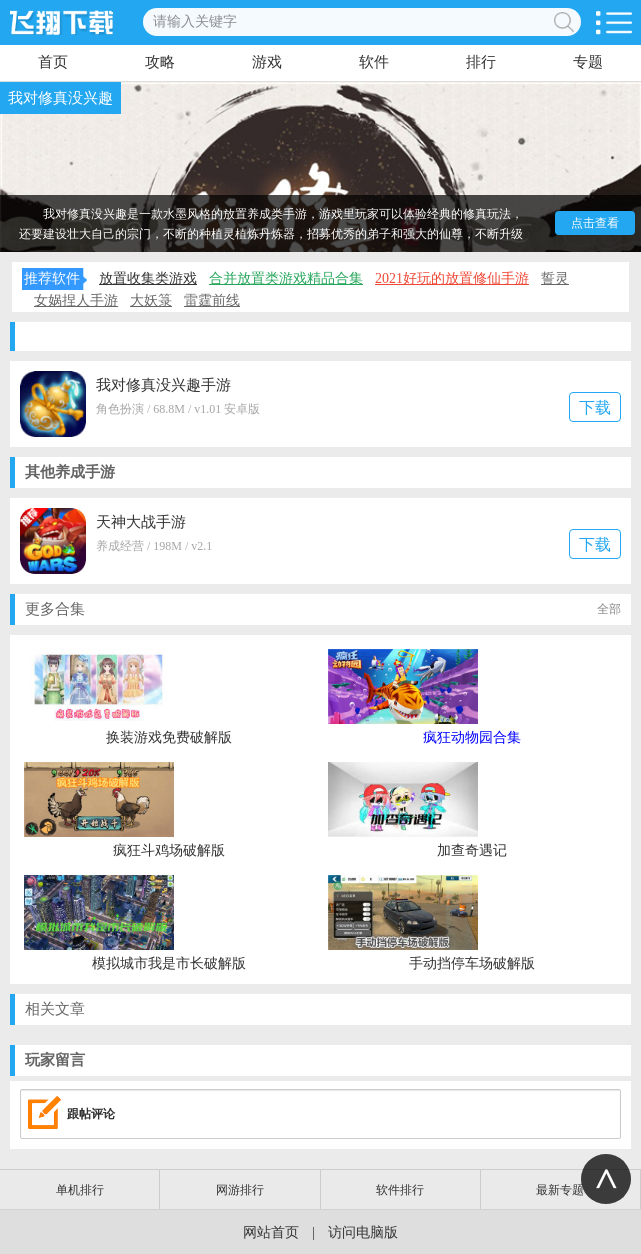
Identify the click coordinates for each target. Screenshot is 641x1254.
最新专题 (560, 1190)
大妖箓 (151, 300)
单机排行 (80, 1190)
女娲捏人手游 (76, 300)
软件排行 (400, 1190)
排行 (481, 62)
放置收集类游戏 (148, 278)
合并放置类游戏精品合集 (286, 278)
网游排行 (240, 1190)
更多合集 (323, 609)
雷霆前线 (212, 300)
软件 (374, 62)
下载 (595, 407)
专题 (588, 62)
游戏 (267, 62)
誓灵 (555, 278)
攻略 (160, 62)
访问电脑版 (363, 1232)
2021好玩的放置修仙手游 (452, 278)
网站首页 (271, 1232)
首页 (53, 62)
